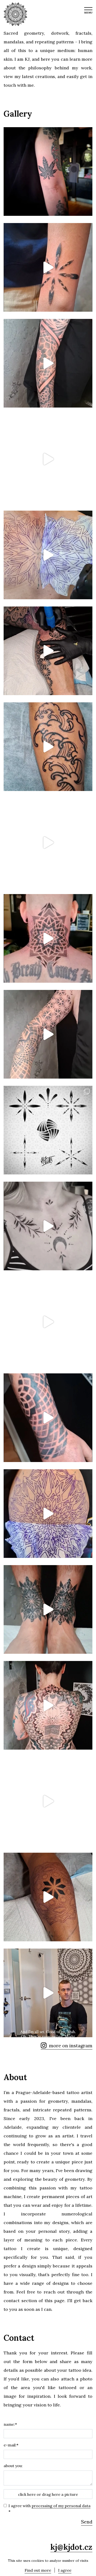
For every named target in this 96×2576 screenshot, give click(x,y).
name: (10, 2424)
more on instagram (66, 2045)
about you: (13, 2465)
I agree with (49, 2508)
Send (86, 2522)
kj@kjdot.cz (71, 2547)
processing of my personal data (61, 2505)
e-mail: (11, 2445)
